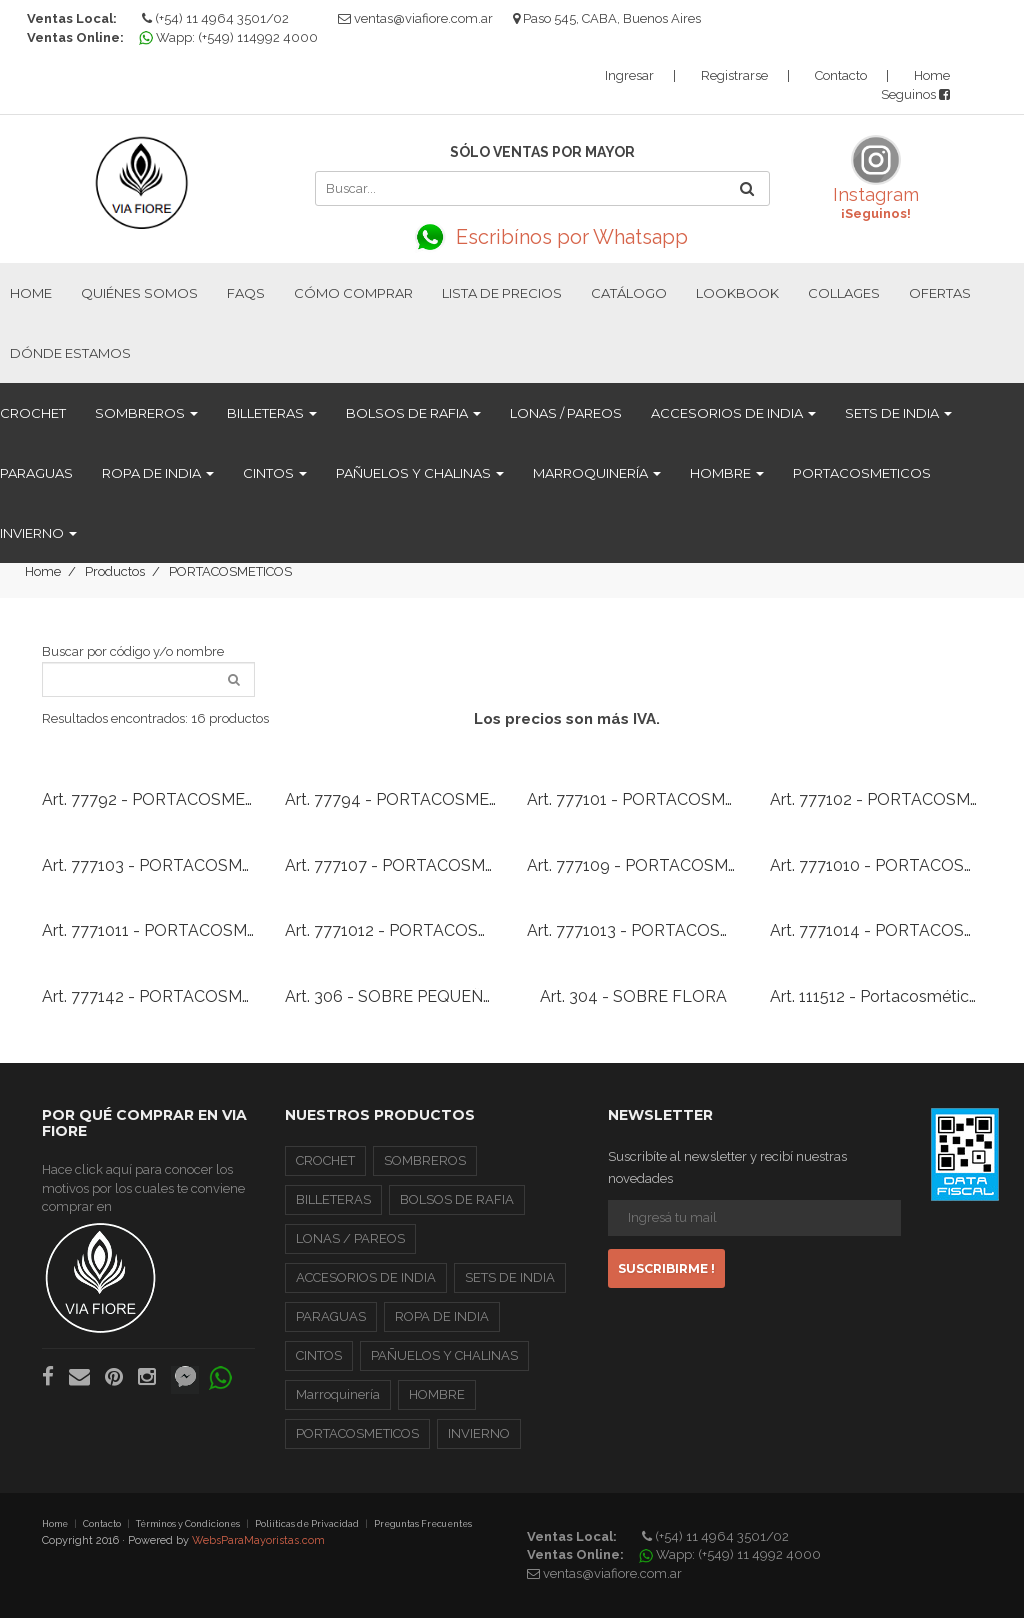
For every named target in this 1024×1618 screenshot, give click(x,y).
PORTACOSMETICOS (862, 473)
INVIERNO (38, 533)
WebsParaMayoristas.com (258, 1540)
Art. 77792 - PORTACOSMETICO (163, 799)
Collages (844, 293)
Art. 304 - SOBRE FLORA (633, 996)
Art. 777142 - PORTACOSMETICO (166, 996)
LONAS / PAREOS (566, 413)
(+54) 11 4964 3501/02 (215, 18)
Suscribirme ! (666, 1268)
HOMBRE (727, 473)
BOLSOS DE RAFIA (413, 413)
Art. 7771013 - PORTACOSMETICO (655, 930)
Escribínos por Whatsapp (542, 237)
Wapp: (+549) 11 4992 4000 (732, 1554)
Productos (115, 571)
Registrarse (734, 75)
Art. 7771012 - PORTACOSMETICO (413, 930)
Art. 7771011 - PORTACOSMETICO (169, 930)
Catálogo (629, 293)
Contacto (841, 75)
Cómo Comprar (353, 293)
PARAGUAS (36, 473)
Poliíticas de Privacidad (307, 1524)
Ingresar (629, 75)
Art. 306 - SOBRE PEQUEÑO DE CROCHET (445, 996)
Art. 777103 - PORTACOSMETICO (166, 865)
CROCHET (33, 413)
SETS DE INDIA (898, 413)
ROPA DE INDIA (158, 473)
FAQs (246, 293)
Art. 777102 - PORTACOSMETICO (894, 799)
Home (932, 75)
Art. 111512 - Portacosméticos (878, 996)
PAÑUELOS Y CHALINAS (420, 473)
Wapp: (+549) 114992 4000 (231, 37)
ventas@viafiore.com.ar (423, 18)
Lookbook (737, 293)
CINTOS (275, 473)
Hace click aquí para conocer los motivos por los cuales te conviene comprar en (143, 1248)
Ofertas (940, 293)
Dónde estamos (70, 353)
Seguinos (915, 94)
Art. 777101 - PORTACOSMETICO (650, 799)
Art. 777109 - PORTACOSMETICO (652, 865)
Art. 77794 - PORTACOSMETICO (406, 799)
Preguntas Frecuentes (423, 1524)
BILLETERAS (272, 413)
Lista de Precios (502, 293)
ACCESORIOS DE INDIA (733, 413)
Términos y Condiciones (188, 1524)
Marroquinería (597, 473)
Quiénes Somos (139, 293)
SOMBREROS (146, 413)
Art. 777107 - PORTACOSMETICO (409, 865)
